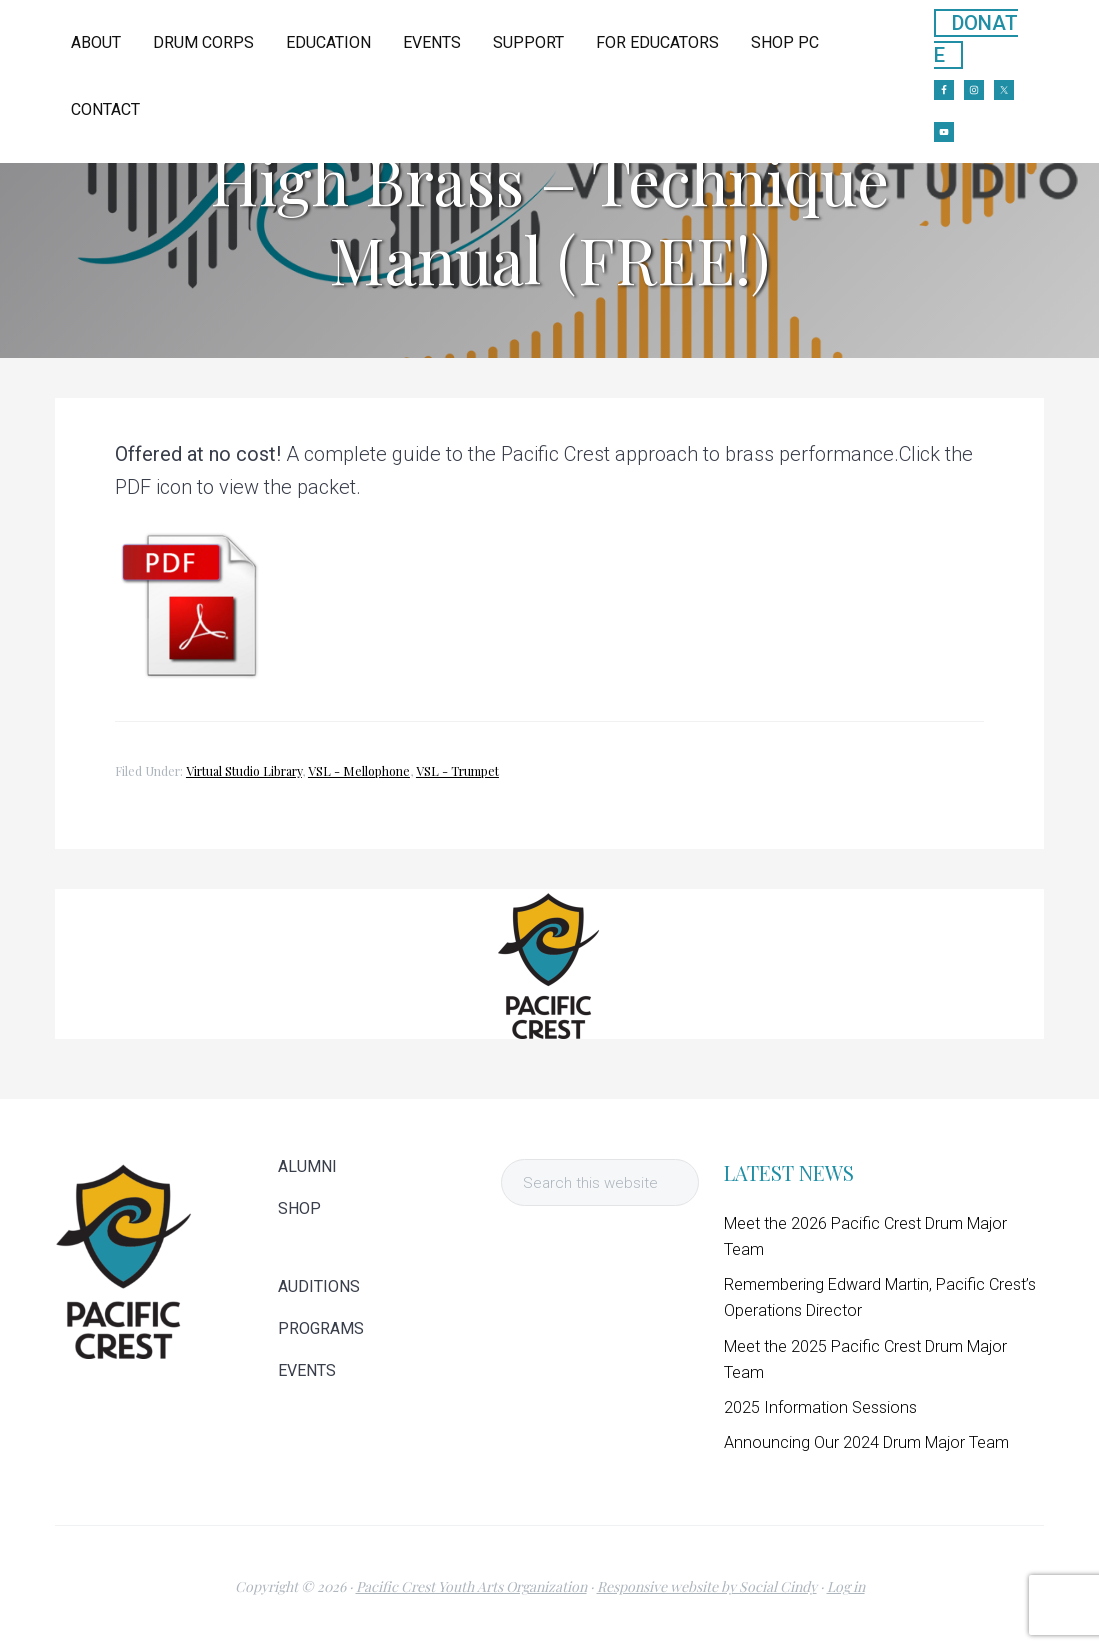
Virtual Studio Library (244, 771)
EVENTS (307, 1371)
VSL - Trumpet (457, 771)
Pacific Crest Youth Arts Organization (471, 1586)
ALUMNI (307, 1167)
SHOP (299, 1209)
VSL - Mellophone (359, 771)
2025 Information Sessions (820, 1407)
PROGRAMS (321, 1329)
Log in (846, 1586)
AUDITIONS (319, 1287)
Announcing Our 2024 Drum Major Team (866, 1442)
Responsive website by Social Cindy (707, 1586)
